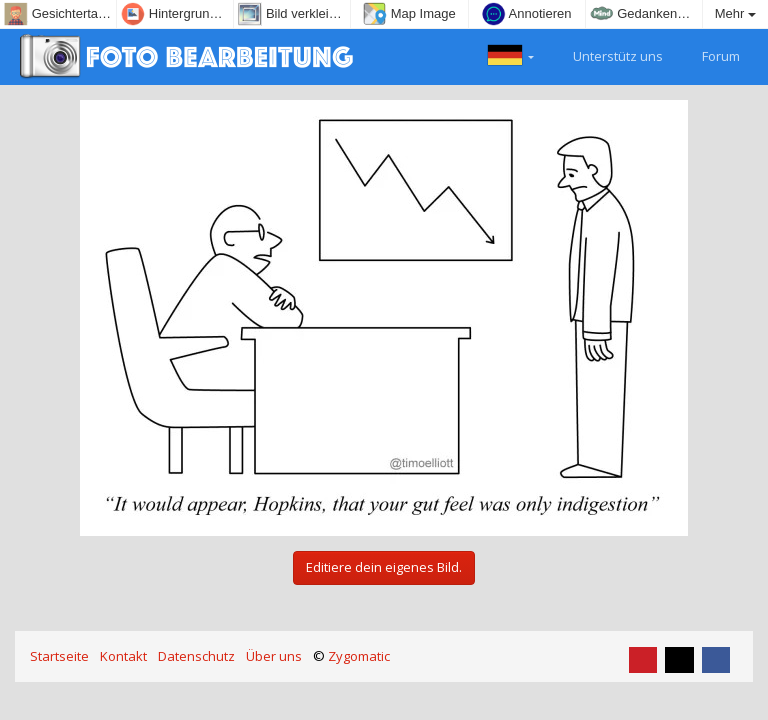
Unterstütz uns (606, 54)
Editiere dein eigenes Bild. (384, 567)
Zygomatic (359, 656)
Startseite (59, 656)
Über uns (274, 656)
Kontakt (123, 656)
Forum (709, 54)
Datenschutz (196, 656)
